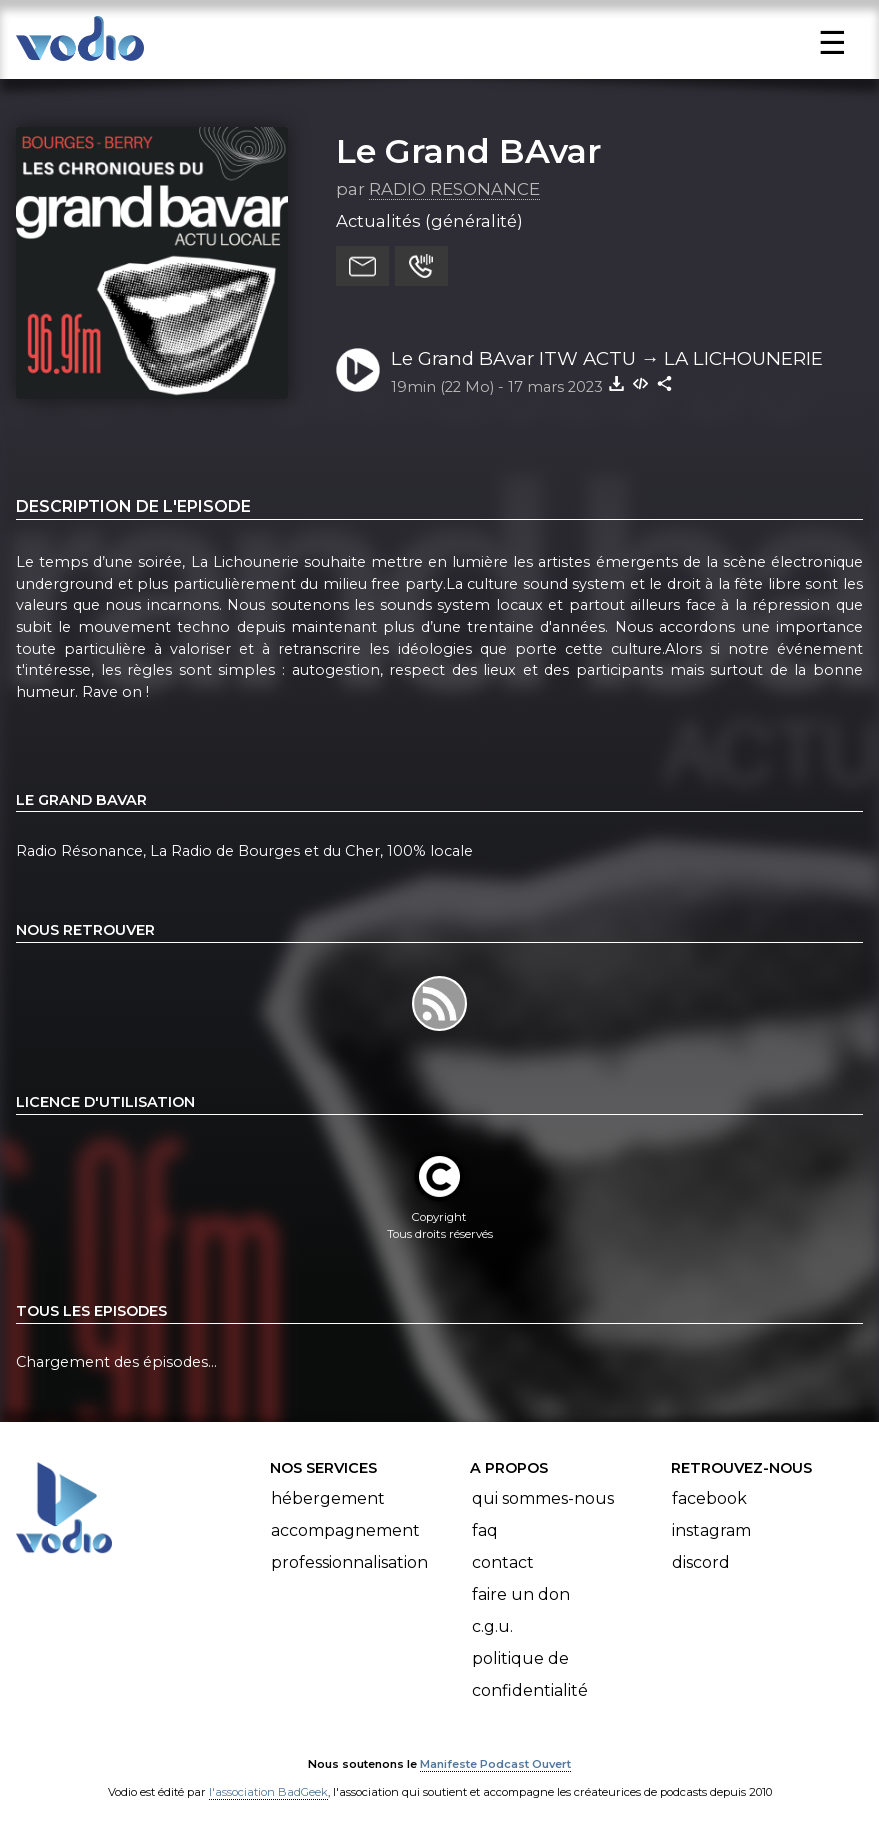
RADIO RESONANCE (454, 189)
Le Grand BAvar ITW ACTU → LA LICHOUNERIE (607, 358)
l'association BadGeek (268, 1792)
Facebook (709, 1498)
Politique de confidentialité (530, 1674)
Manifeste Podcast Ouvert (495, 1764)
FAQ (485, 1530)
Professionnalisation (349, 1562)
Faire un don (521, 1594)
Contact (503, 1562)
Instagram (711, 1530)
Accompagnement (345, 1530)
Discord (701, 1562)
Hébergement (328, 1498)
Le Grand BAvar (468, 151)
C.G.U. (492, 1626)
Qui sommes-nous (543, 1498)
